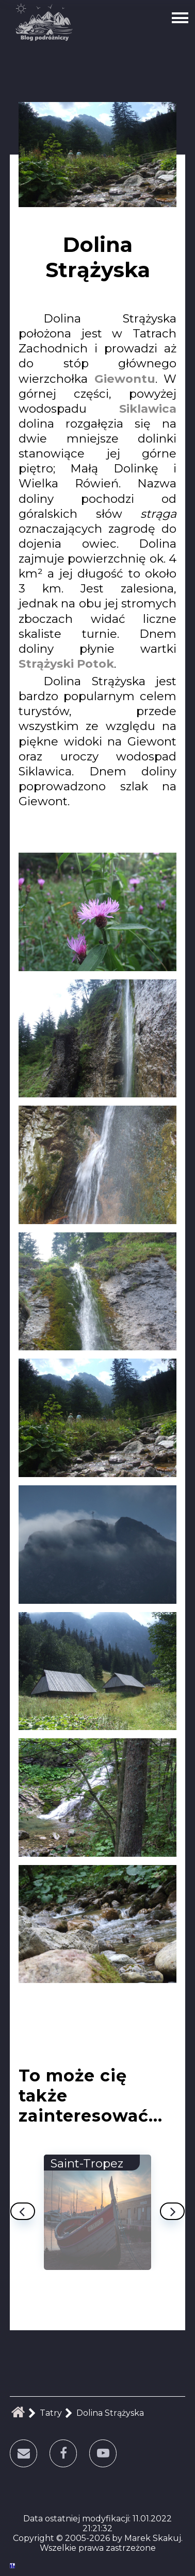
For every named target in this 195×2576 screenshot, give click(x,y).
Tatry (51, 2413)
